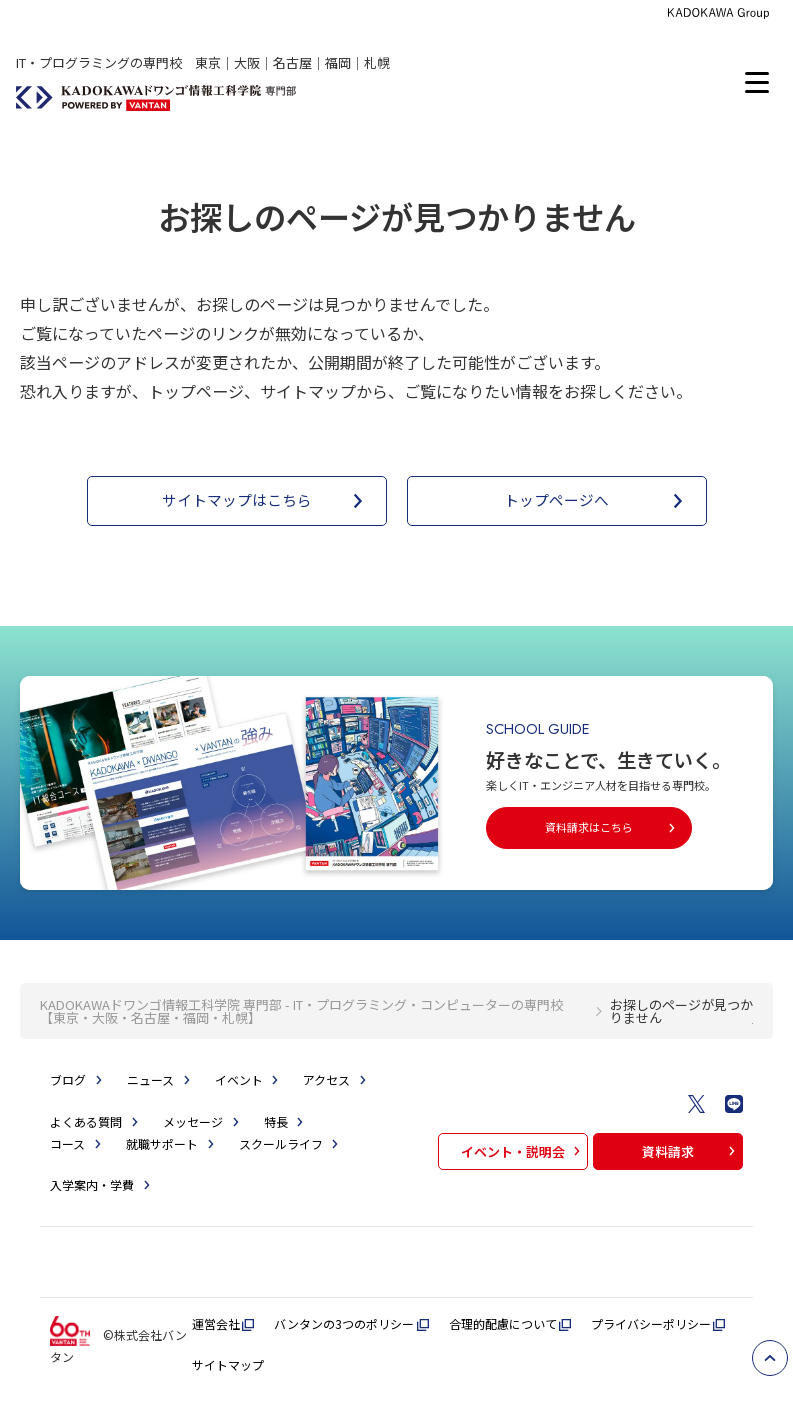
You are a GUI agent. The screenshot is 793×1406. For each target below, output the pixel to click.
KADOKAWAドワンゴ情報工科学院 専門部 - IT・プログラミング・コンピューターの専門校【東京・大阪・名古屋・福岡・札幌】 (301, 1011)
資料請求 (691, 1151)
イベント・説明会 (523, 1151)
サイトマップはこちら (266, 501)
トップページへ (597, 501)
